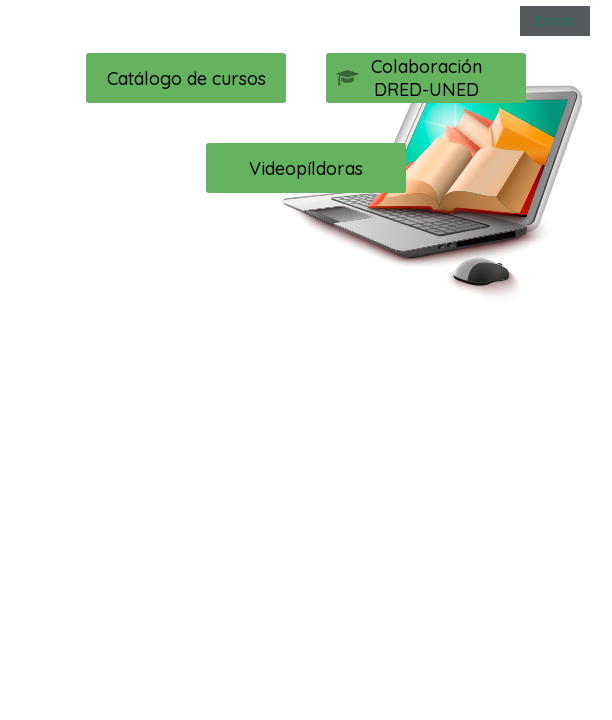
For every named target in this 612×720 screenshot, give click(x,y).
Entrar (555, 20)
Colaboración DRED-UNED (409, 78)
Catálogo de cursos (186, 78)
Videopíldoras (306, 168)
